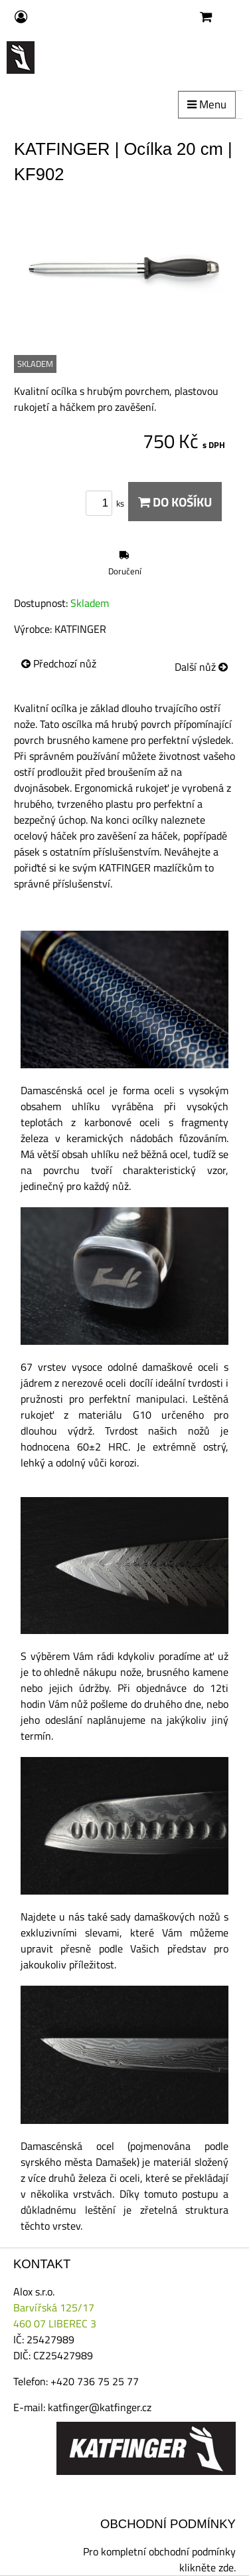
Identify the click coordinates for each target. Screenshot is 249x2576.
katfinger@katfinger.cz (99, 2407)
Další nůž (201, 667)
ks (107, 503)
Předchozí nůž (58, 663)
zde (226, 2567)
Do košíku (175, 501)
